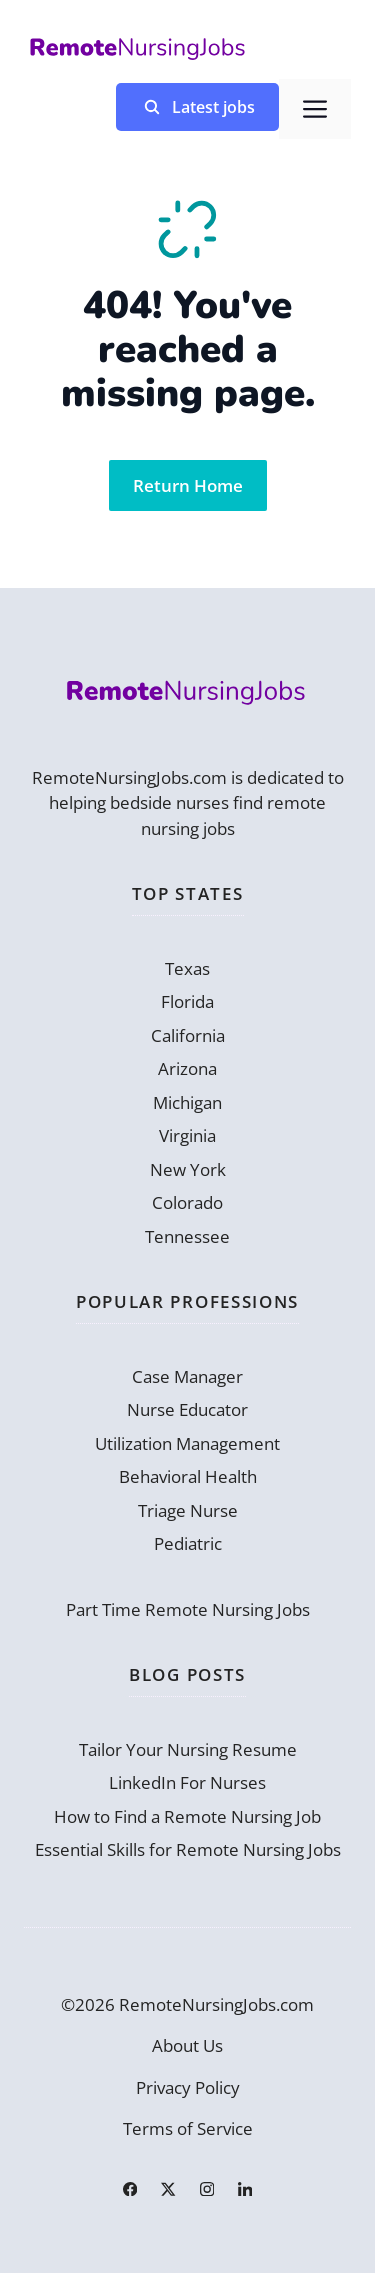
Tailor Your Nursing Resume (188, 1749)
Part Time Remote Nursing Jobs (188, 1609)
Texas (187, 968)
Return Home (188, 485)
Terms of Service (188, 2128)
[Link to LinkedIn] (245, 2189)
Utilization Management (187, 1443)
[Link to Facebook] (130, 2189)
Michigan (187, 1102)
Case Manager (187, 1376)
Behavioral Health (188, 1476)
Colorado (187, 1202)
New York (188, 1169)
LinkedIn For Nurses (187, 1782)
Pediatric (188, 1543)
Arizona (187, 1068)
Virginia (187, 1135)
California (188, 1035)
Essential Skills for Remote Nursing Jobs (188, 1849)
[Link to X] (168, 2189)
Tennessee (187, 1236)
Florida (187, 1001)
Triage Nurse (188, 1510)
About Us (187, 2045)
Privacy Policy (188, 2087)
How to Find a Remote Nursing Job (187, 1816)
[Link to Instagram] (207, 2189)
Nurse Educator (187, 1409)
